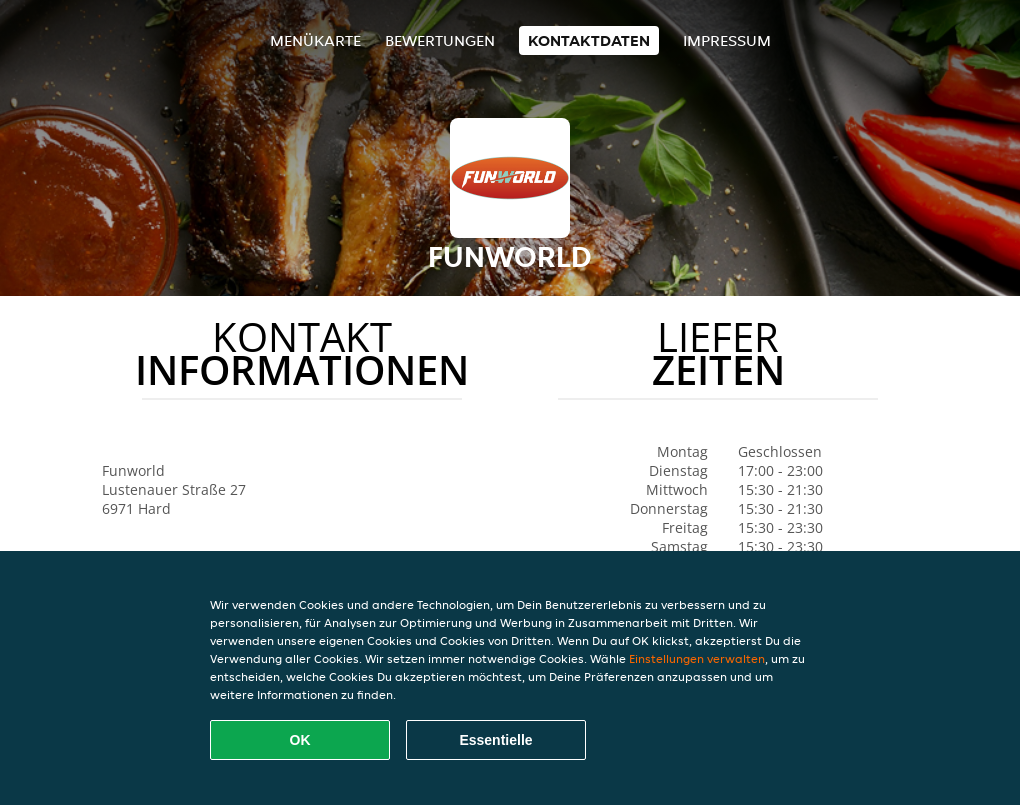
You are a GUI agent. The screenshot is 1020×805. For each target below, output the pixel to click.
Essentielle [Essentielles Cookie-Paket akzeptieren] (495, 740)
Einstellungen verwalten (697, 658)
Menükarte (315, 40)
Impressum (727, 40)
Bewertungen (440, 40)
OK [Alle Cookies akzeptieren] (300, 740)
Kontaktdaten (589, 40)
